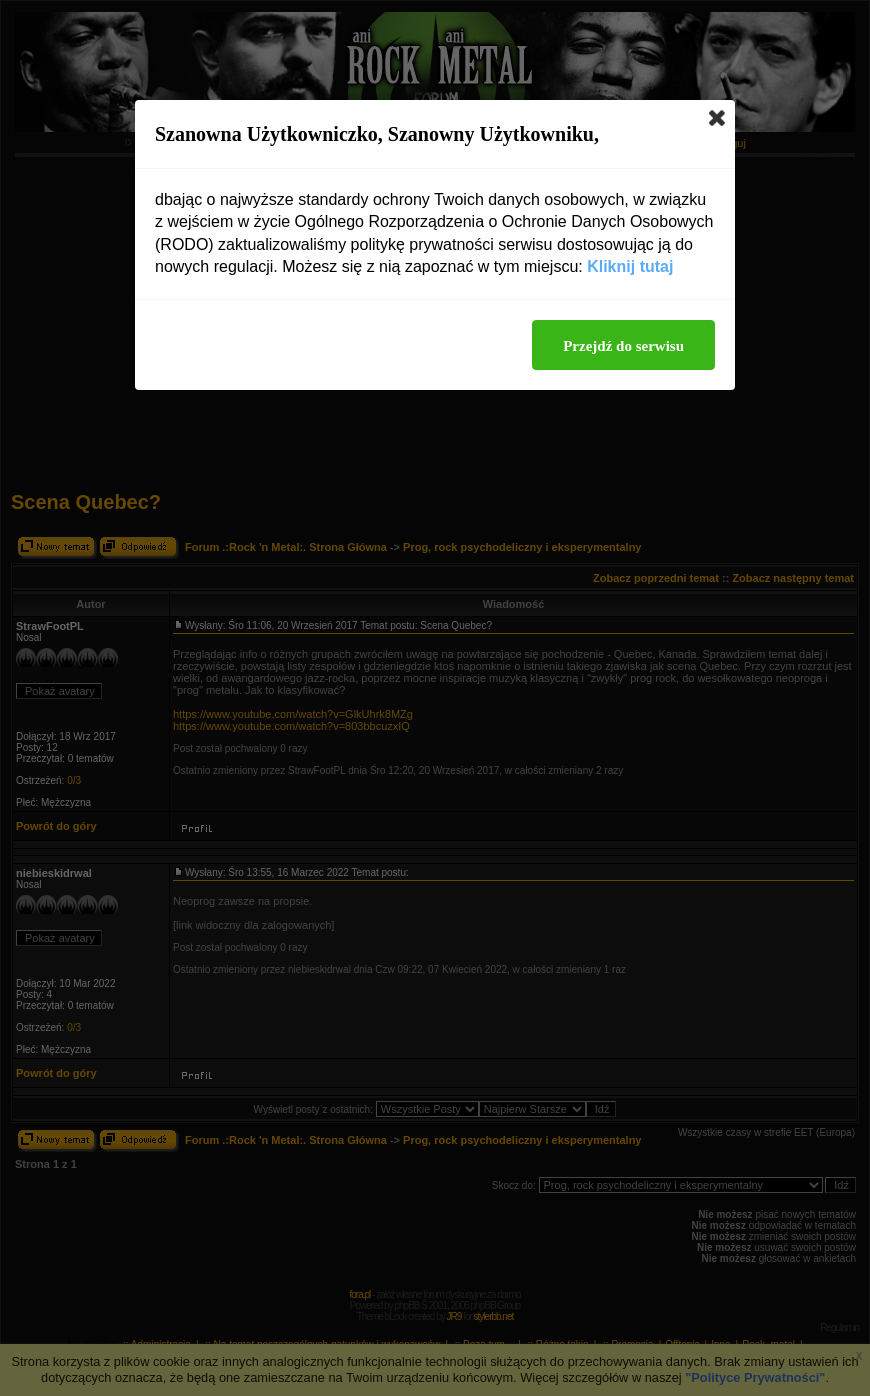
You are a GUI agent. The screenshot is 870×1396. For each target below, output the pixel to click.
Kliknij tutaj (630, 266)
